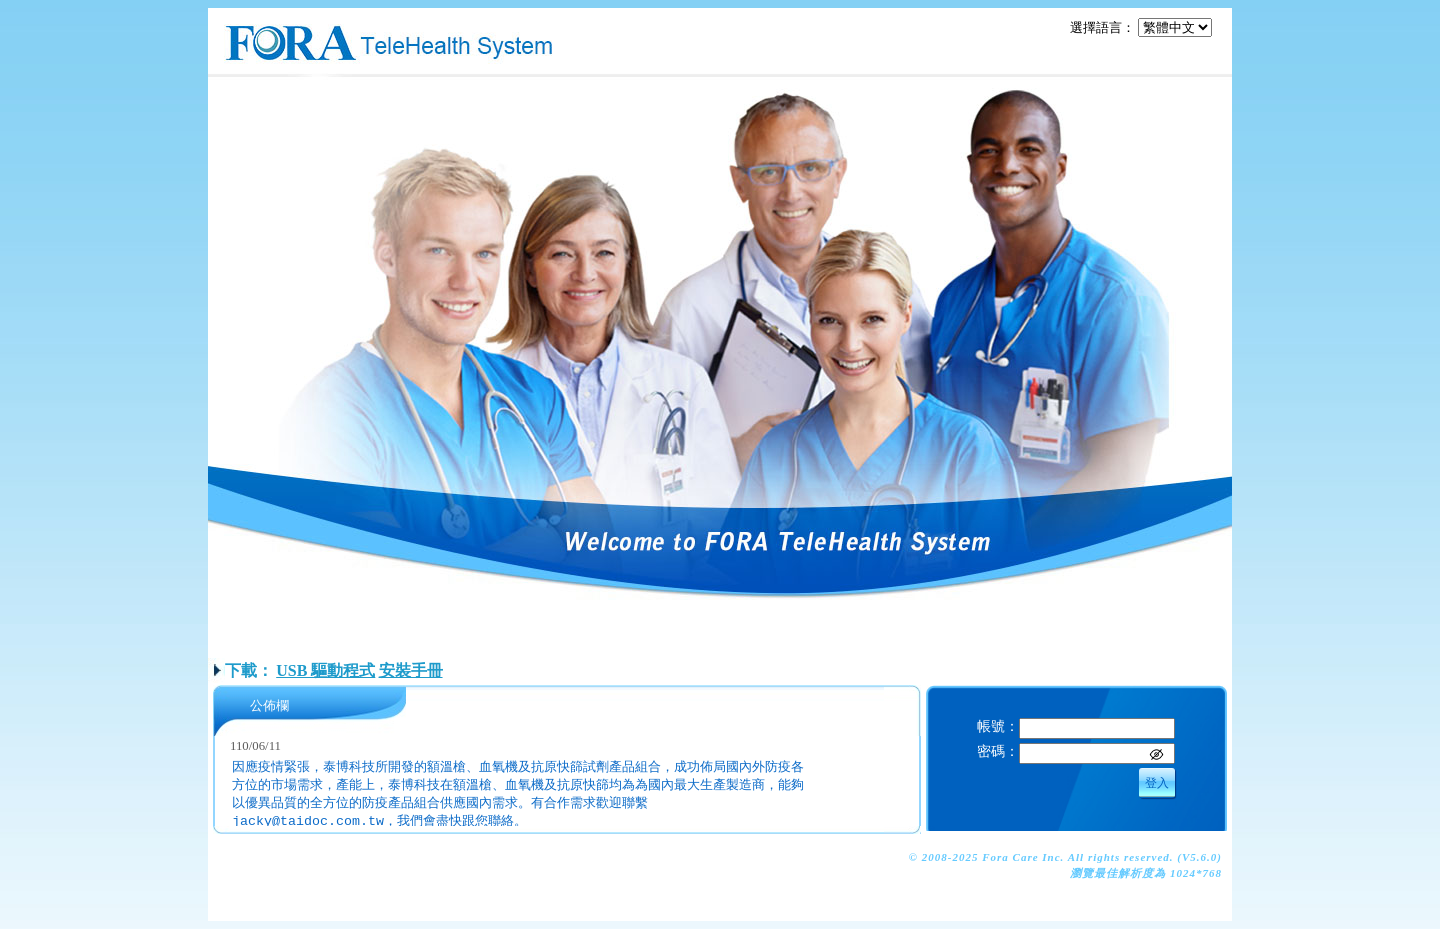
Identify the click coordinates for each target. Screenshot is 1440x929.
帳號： (998, 726)
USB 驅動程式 (325, 670)
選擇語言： (1102, 27)
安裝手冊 (411, 670)
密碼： (998, 751)
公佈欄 (269, 706)
